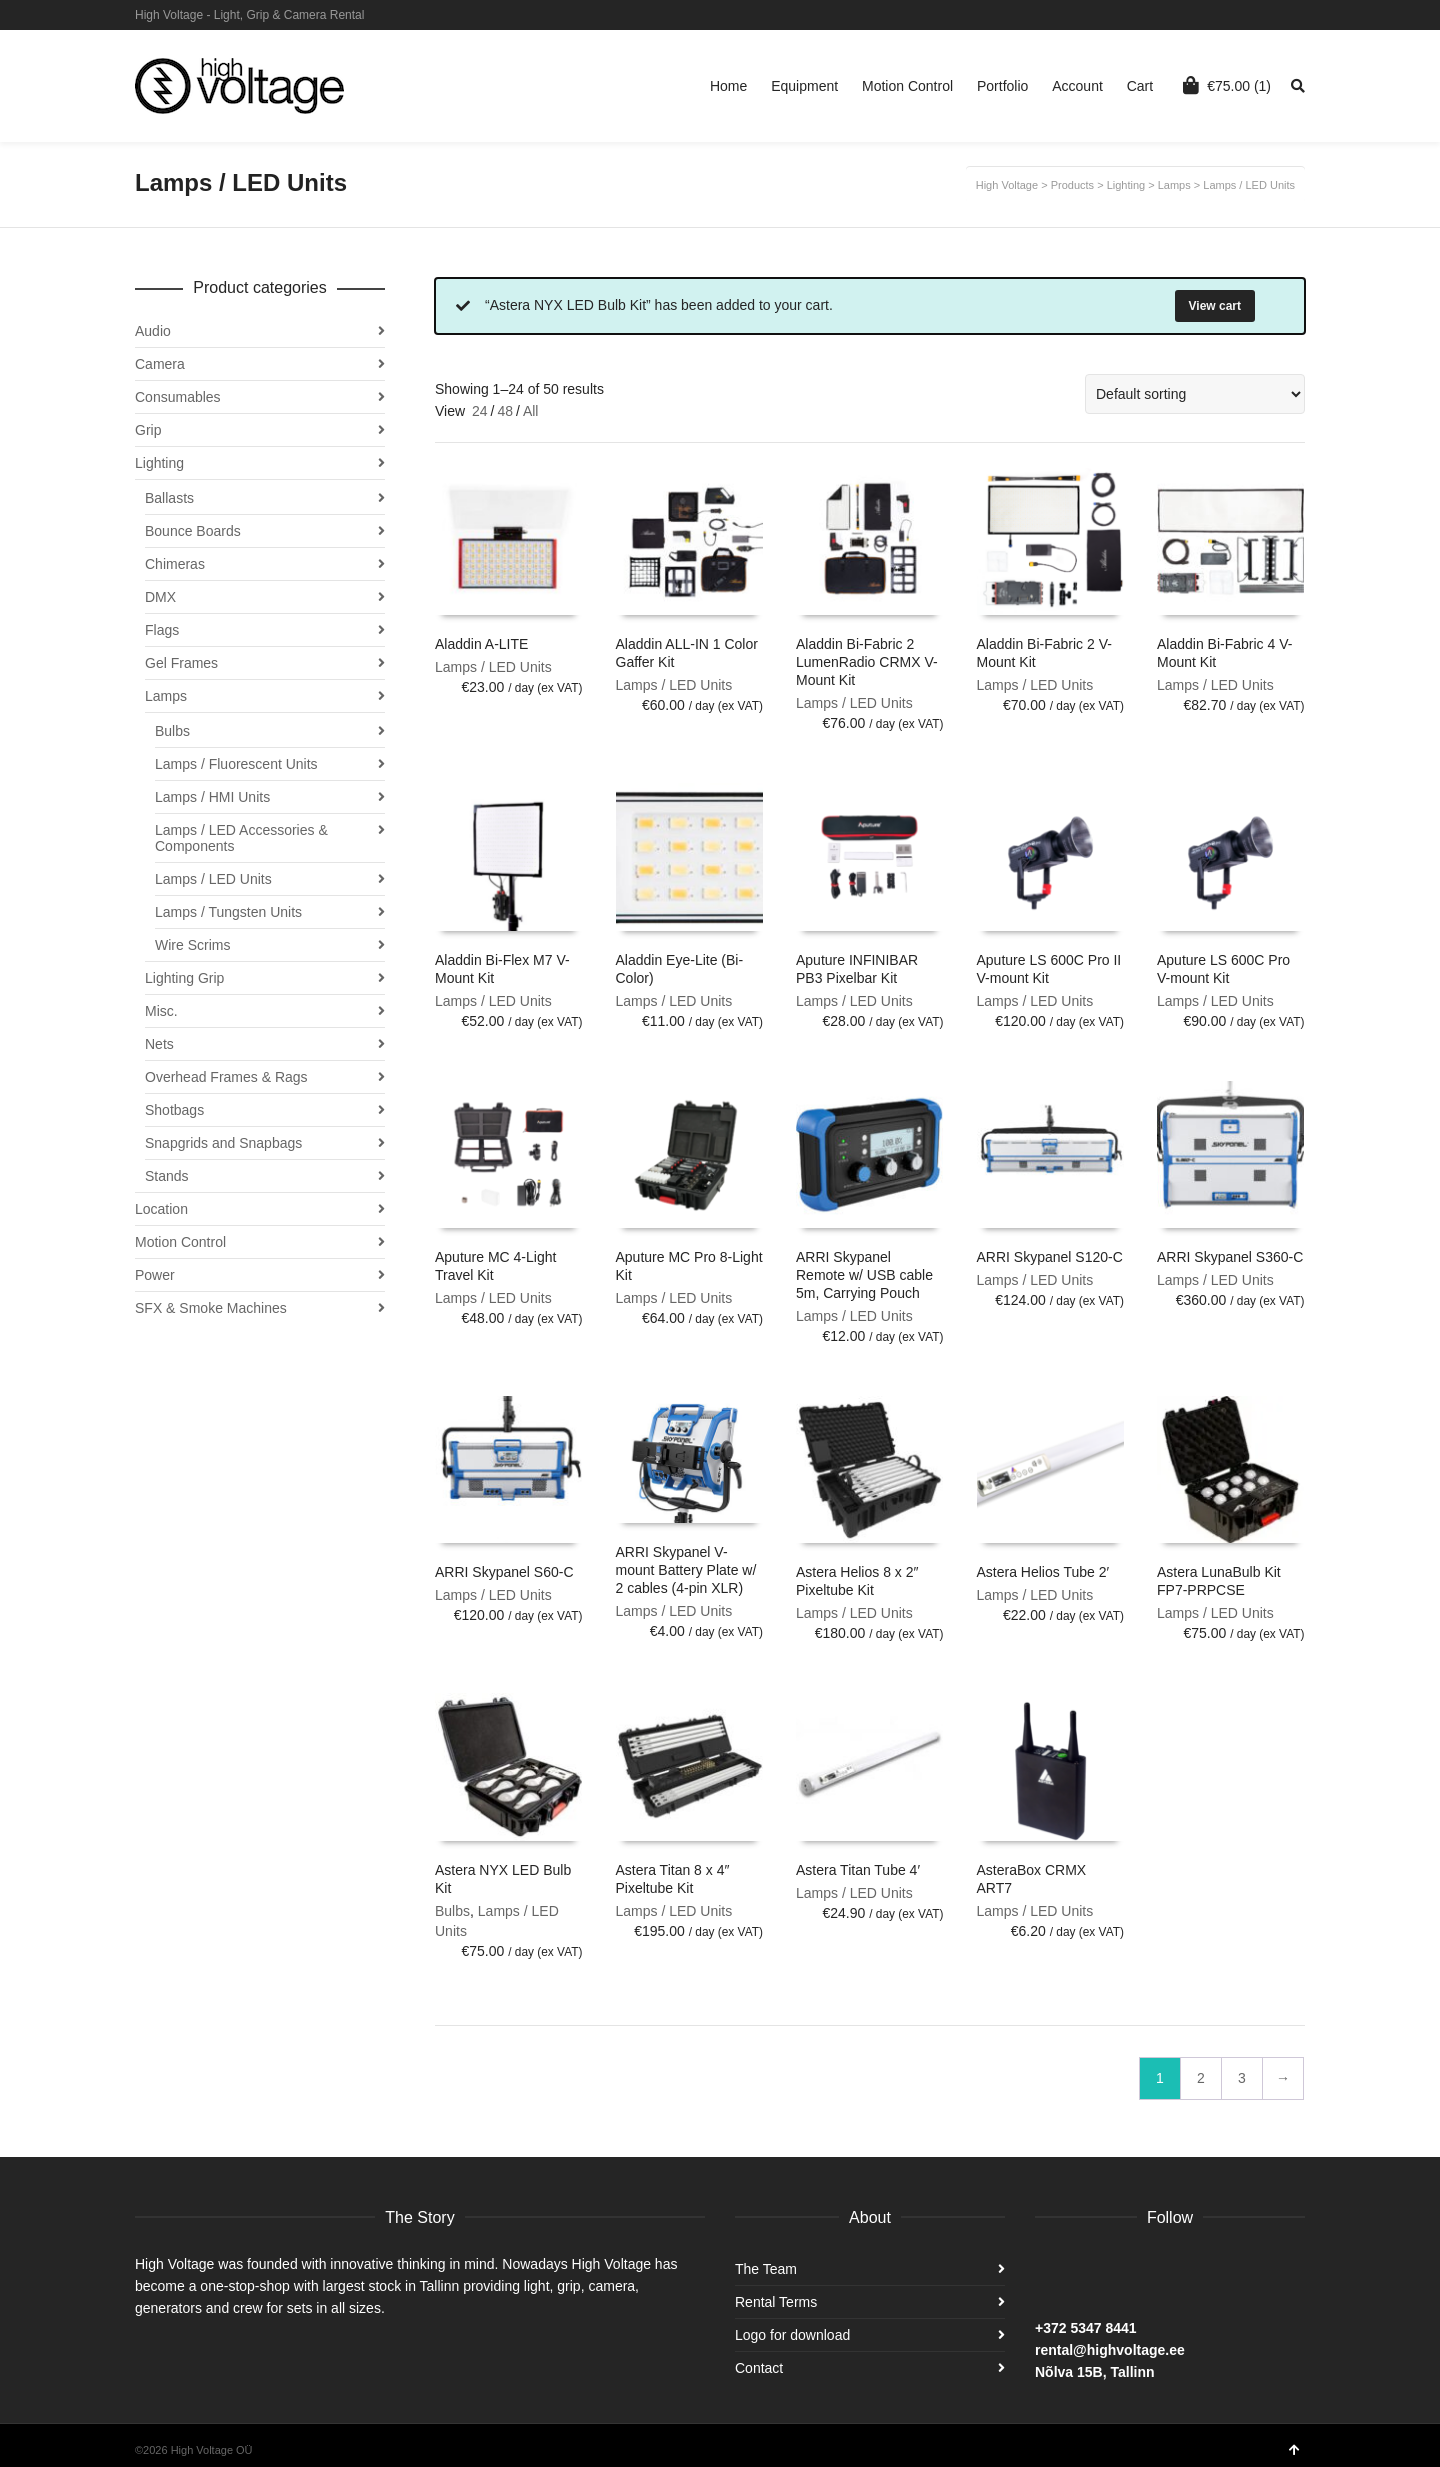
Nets (159, 1044)
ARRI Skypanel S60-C (504, 1572)
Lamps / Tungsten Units (228, 912)
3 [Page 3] (1242, 2078)
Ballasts (169, 498)
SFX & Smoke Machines (211, 1308)
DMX (160, 597)
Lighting (159, 463)
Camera (160, 364)
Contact (759, 2368)
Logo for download (792, 2335)
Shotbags (174, 1110)
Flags (162, 630)
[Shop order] (1195, 394)
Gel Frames (181, 663)
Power (155, 1275)
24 (480, 411)
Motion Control (180, 1242)
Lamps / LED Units (493, 667)
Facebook (1303, 15)
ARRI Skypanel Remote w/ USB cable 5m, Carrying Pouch (864, 1275)
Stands (167, 1176)
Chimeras (175, 564)
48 (505, 411)
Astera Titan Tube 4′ (858, 1870)
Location (161, 1209)
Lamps (166, 696)
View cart (1215, 306)
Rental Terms (776, 2302)
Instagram (1274, 15)
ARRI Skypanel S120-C (1050, 1257)
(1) (1227, 85)
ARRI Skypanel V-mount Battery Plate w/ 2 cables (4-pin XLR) (686, 1570)
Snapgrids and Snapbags (223, 1143)
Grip (148, 430)
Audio (153, 331)
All (531, 411)
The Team (766, 2269)
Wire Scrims (192, 945)
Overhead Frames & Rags (226, 1077)
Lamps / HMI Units (212, 797)
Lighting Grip (184, 978)
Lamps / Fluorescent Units (236, 764)
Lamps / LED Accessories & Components (241, 838)
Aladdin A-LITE (481, 644)
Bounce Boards (193, 531)
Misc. (161, 1011)
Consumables (178, 397)
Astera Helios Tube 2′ (1043, 1572)
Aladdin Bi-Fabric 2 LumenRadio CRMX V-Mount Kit (867, 662)
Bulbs (452, 1911)
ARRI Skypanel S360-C (1230, 1257)
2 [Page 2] (1201, 2078)
